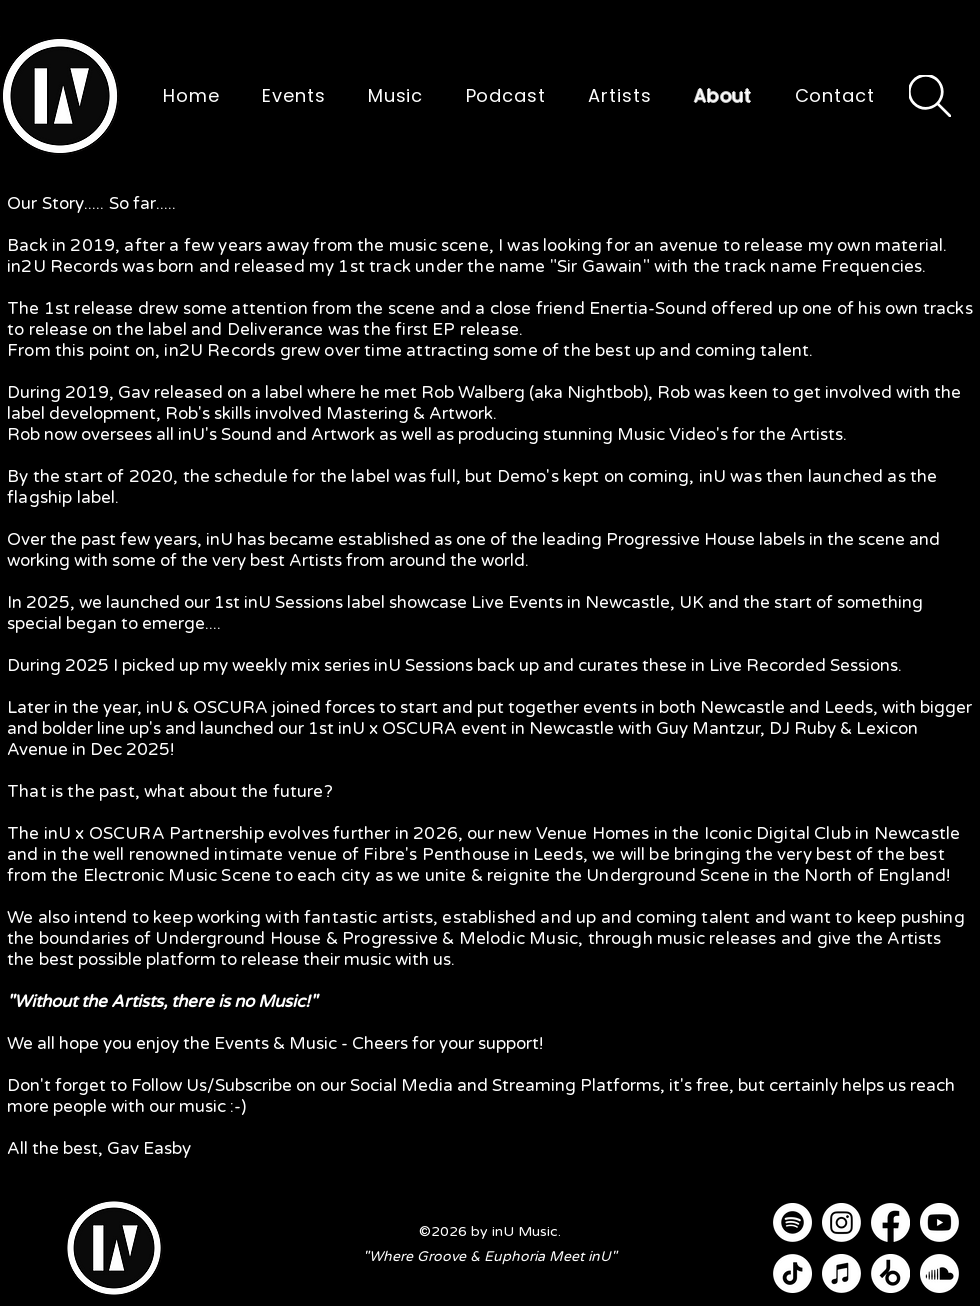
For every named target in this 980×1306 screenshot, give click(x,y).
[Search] (930, 96)
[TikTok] (792, 1273)
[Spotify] (792, 1222)
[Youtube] (939, 1222)
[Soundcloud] (939, 1273)
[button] (60, 96)
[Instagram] (841, 1222)
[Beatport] (890, 1273)
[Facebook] (890, 1222)
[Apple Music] (841, 1273)
